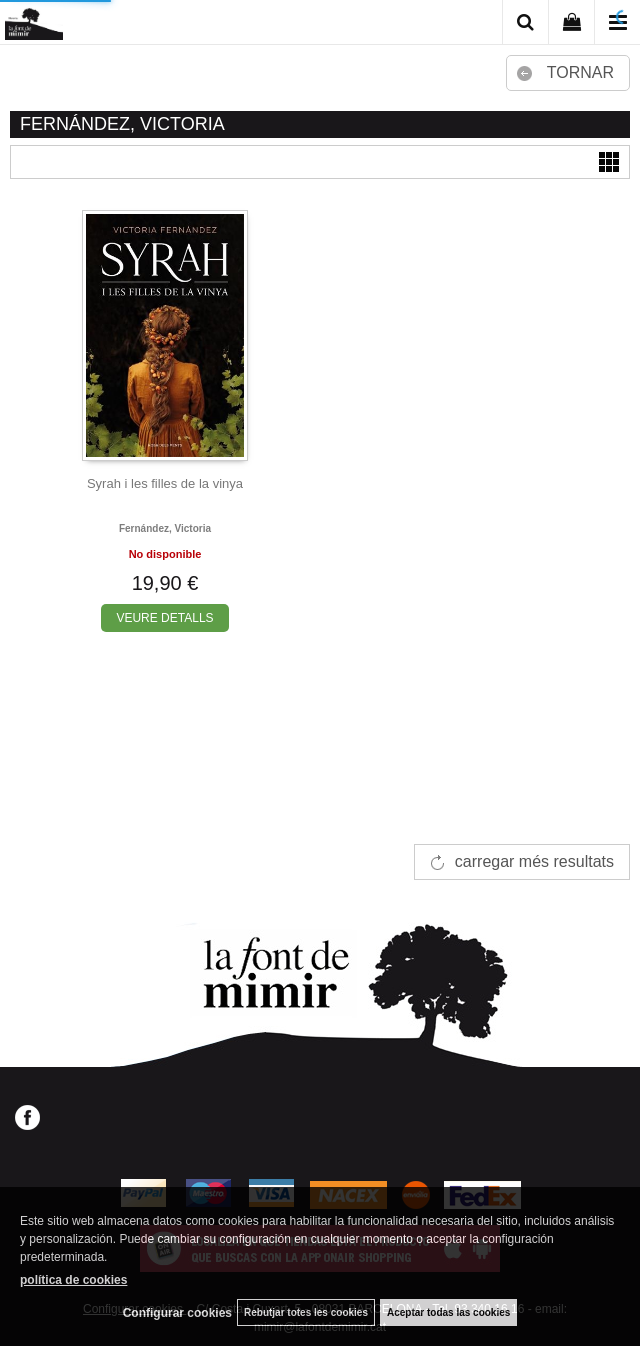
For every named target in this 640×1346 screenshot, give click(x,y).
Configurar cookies (177, 1313)
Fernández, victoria (165, 528)
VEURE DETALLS (164, 618)
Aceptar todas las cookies (448, 1312)
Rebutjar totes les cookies (306, 1312)
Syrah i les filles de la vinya (165, 483)
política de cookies (73, 1280)
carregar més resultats (534, 861)
